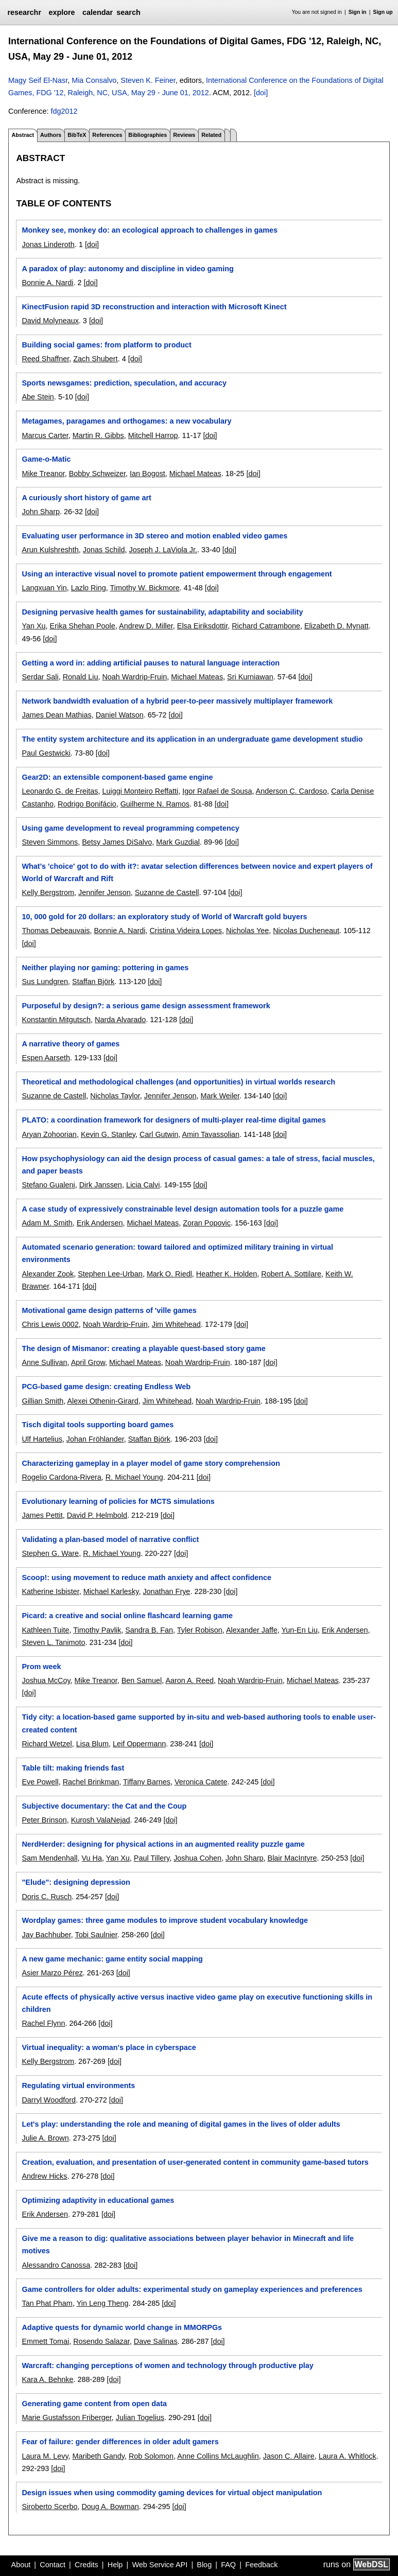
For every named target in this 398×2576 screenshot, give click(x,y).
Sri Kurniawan (250, 677)
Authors (50, 135)
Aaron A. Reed (189, 1680)
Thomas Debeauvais (56, 930)
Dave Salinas (156, 2341)
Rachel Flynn (43, 2023)
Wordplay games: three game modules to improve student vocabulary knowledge (165, 1920)
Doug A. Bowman (110, 2506)
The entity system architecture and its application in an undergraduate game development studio (192, 739)
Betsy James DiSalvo (117, 842)
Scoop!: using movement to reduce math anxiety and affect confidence (146, 1577)
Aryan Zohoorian (49, 1134)
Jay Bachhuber (46, 1935)
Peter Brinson (44, 1820)
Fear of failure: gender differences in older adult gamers (120, 2442)
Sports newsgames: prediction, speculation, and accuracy (124, 383)
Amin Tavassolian (210, 1134)
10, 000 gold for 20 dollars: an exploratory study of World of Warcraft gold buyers (164, 917)
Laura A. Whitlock (347, 2456)
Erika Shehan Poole (82, 626)
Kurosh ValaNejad (100, 1820)
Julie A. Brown (45, 2138)
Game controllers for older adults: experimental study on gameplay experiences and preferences (192, 2289)
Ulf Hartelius (42, 1439)
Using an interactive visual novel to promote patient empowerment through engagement (177, 574)
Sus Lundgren (45, 981)
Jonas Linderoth (48, 244)
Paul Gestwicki (46, 753)
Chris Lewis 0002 (50, 1324)
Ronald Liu (80, 677)
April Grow (88, 1362)
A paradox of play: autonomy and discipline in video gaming (127, 269)
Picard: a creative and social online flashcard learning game (127, 1615)
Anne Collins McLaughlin (217, 2456)
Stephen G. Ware (50, 1553)
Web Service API (159, 2565)
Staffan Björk (93, 981)
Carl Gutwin (159, 1134)
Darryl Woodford (49, 2100)
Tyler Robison (199, 1630)
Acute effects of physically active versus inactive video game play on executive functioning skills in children (197, 2003)
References (107, 135)
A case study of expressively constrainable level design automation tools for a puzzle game (182, 1209)
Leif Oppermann (139, 1744)
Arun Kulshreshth (50, 550)
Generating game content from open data (94, 2403)
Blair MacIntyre (292, 1858)
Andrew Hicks (44, 2176)
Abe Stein (38, 397)
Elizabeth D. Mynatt (336, 626)
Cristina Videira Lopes (185, 930)
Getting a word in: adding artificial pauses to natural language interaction (151, 663)
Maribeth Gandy (99, 2456)
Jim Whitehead (176, 1324)
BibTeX (76, 135)
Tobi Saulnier (96, 1935)
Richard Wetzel (47, 1744)
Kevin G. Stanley (108, 1134)
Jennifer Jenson (104, 892)
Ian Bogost (147, 473)
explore (61, 12)
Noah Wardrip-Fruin (134, 677)
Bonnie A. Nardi (47, 282)
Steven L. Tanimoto (53, 1642)
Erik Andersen (100, 1223)
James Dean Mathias (56, 715)
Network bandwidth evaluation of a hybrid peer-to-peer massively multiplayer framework (177, 701)
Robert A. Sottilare (291, 1274)
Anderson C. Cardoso (291, 791)
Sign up (383, 12)
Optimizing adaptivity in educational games (98, 2200)
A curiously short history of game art (86, 498)
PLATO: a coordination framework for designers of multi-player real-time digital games (173, 1120)
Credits (86, 2565)
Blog (204, 2565)
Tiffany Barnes (146, 1782)
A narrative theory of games (70, 1044)
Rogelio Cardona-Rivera (61, 1477)
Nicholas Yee (247, 930)
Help (115, 2565)
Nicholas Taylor (115, 1096)
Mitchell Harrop (153, 435)
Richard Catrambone (266, 626)
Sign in (358, 12)
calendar (97, 12)
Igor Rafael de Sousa (217, 791)
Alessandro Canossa (56, 2265)
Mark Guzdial (178, 842)
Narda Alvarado (120, 1019)
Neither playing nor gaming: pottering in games (105, 967)
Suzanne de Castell (167, 892)
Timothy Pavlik (97, 1630)
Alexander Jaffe (252, 1630)
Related (211, 135)
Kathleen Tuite (45, 1630)
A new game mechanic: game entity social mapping (112, 1959)
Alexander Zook (48, 1274)
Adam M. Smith (47, 1223)
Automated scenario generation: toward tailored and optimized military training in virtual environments (177, 1253)
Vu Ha (91, 1858)
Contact (52, 2565)
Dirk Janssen (100, 1185)
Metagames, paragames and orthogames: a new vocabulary (126, 421)
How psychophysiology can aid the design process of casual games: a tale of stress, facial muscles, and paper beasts (198, 1164)
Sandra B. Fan (149, 1630)
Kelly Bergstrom (48, 892)
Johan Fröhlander (95, 1439)
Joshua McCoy (46, 1680)
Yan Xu (33, 626)
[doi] (261, 93)
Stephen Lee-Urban (110, 1274)
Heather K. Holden (226, 1274)
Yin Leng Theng (103, 2303)
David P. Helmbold (97, 1515)
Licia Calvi (143, 1185)
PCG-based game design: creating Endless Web (106, 1386)
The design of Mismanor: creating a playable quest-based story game (143, 1348)
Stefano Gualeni (48, 1185)
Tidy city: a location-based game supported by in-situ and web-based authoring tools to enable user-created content (198, 1723)
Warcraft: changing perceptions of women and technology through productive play (167, 2365)
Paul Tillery (151, 1858)
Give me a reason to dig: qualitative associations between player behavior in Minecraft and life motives (188, 2244)
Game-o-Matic (46, 459)
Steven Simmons (50, 842)
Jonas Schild (104, 550)
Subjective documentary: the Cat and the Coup (104, 1806)
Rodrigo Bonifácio (87, 804)
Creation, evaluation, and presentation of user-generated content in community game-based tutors (195, 2162)
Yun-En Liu (300, 1630)
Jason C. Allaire (289, 2456)
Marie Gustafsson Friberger (66, 2417)
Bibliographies (147, 135)
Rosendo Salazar (101, 2341)
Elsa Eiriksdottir (202, 626)
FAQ (228, 2565)
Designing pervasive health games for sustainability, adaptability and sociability (162, 612)
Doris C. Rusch (47, 1896)
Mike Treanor (43, 473)
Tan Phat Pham (47, 2303)
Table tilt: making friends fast (73, 1768)
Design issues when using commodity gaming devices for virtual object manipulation (172, 2493)
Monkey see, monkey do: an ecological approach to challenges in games (150, 230)
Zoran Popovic (207, 1223)
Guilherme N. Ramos (154, 804)
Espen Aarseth (46, 1058)
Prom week (41, 1666)
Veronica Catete (201, 1782)
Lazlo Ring (88, 588)
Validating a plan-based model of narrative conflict (110, 1539)
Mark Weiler (219, 1096)
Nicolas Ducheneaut (306, 930)
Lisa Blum (92, 1744)
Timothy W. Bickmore (144, 588)
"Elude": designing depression (76, 1882)
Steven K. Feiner (147, 80)
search (128, 12)
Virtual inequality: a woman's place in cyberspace (109, 2047)
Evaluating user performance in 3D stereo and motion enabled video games (154, 536)
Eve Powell (40, 1782)
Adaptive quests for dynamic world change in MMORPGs (122, 2327)
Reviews (184, 135)
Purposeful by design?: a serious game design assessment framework (146, 1006)
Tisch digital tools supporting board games (98, 1425)
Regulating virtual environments (78, 2085)
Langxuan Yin (44, 588)
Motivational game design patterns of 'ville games (109, 1310)
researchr (24, 12)
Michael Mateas (195, 473)
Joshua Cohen (197, 1858)
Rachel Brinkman (91, 1782)
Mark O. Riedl (169, 1274)
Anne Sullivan (44, 1362)
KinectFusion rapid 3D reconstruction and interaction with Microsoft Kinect (154, 307)
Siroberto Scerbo (49, 2506)
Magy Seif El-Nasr (37, 80)
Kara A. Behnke (47, 2379)
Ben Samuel (142, 1680)
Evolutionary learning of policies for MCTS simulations (118, 1501)
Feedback (261, 2565)
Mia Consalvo (94, 80)
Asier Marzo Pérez (52, 1973)
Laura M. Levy (45, 2456)
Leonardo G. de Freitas (60, 791)
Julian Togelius (140, 2417)
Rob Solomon (151, 2456)
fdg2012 (63, 111)
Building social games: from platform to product (106, 345)
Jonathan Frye (166, 1591)
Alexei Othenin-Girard (102, 1401)
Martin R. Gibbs (98, 435)
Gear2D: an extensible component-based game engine (117, 777)
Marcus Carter (45, 435)
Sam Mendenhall (49, 1858)
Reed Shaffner (45, 359)
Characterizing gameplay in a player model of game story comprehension (151, 1463)
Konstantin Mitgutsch (56, 1019)
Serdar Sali (40, 677)
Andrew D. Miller (146, 626)
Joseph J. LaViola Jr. (163, 550)
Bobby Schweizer (97, 473)
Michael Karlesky (111, 1591)
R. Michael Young (134, 1477)
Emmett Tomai (45, 2341)
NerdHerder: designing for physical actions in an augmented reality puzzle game (163, 1844)
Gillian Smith (42, 1401)
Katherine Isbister (50, 1591)
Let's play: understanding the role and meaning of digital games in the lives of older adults (181, 2124)
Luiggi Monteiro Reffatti (140, 791)
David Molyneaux (50, 321)
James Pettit (42, 1515)
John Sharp (41, 511)
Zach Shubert (95, 359)
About (21, 2565)
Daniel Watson (120, 715)
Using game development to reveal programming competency (130, 828)
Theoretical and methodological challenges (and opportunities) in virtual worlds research (178, 1082)
